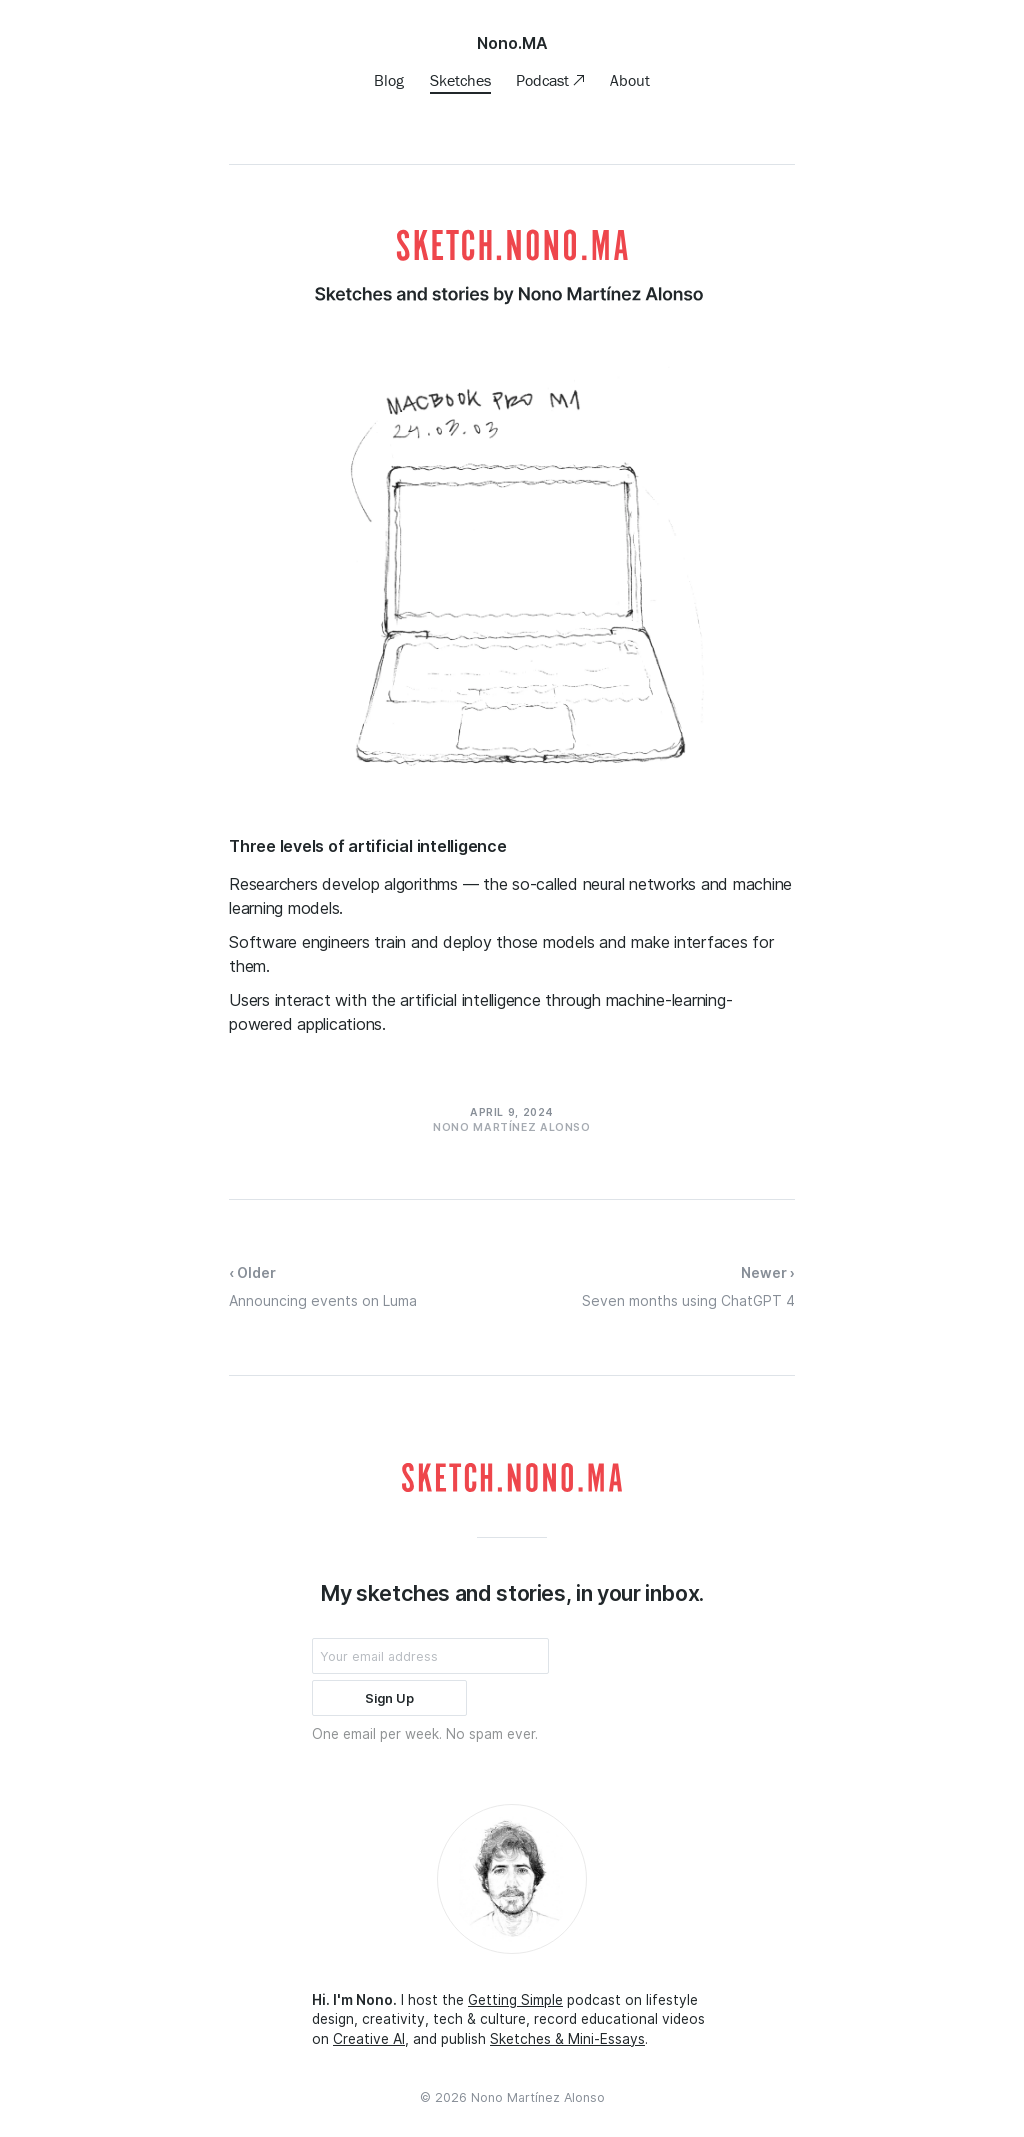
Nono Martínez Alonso (538, 2097)
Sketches (460, 80)
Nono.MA (512, 43)
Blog (389, 80)
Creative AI (369, 2039)
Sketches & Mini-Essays (567, 2039)
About (630, 80)
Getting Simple (515, 2000)
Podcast (544, 80)
